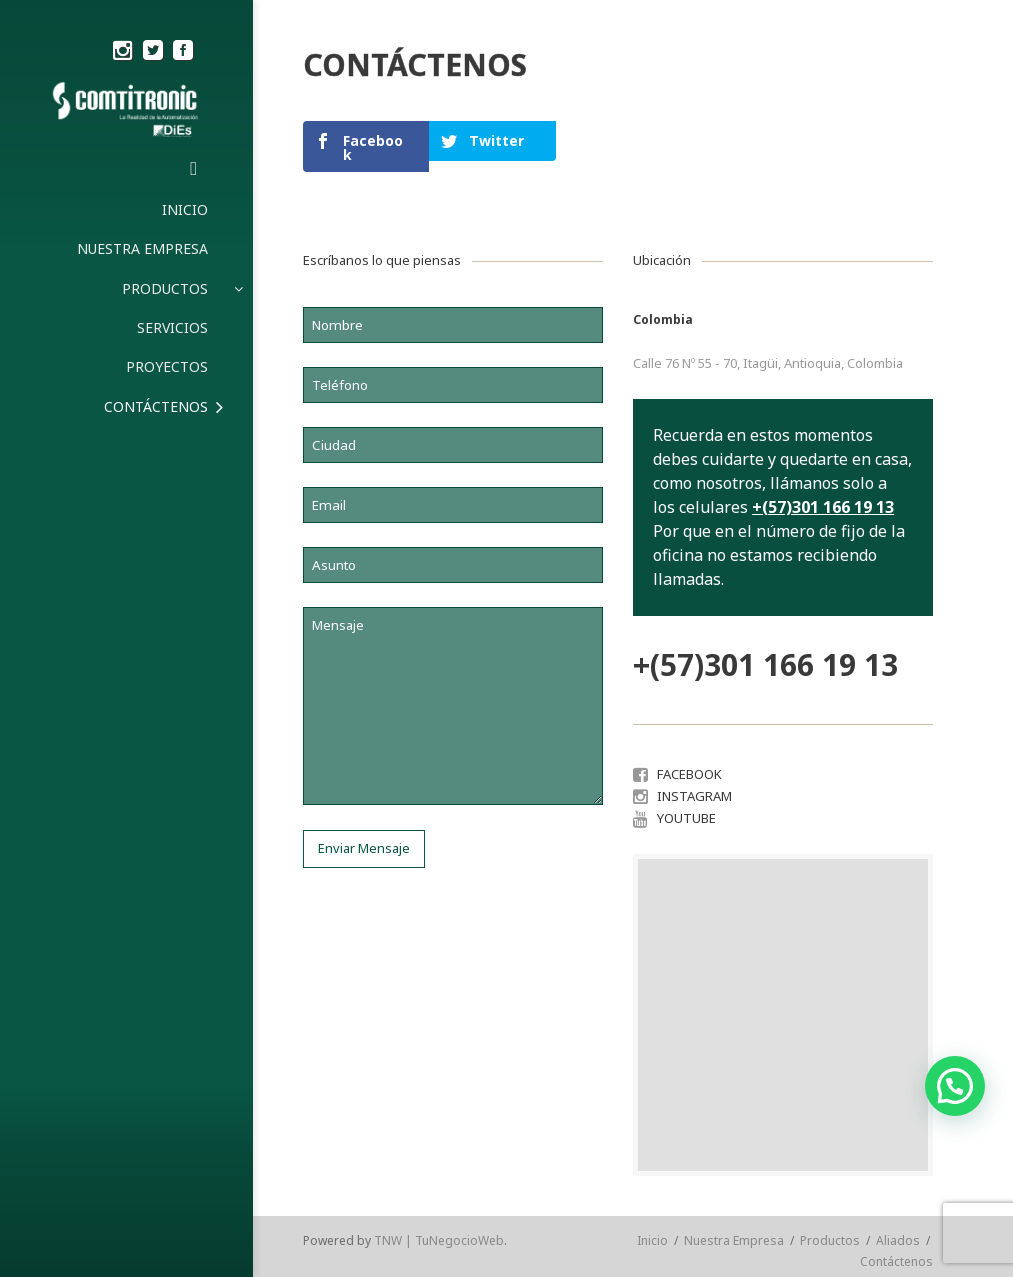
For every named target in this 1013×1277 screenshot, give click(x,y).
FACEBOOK (689, 774)
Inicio (652, 1240)
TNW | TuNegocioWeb (439, 1240)
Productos (830, 1240)
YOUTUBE (686, 818)
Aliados (898, 1240)
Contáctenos (896, 1261)
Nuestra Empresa (734, 1240)
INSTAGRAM (694, 796)
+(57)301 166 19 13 (823, 507)
